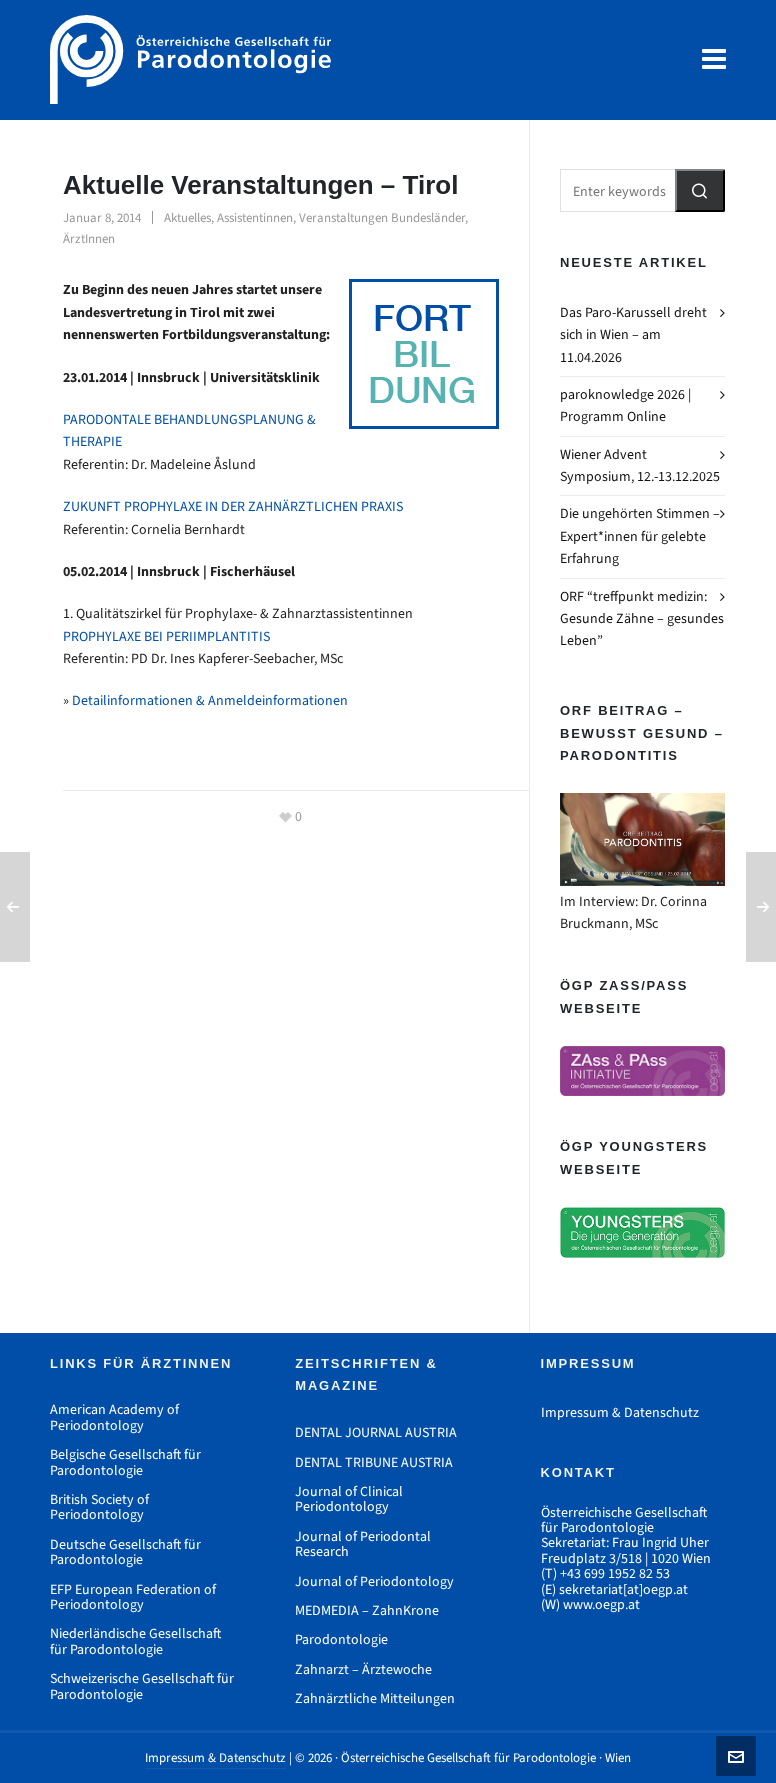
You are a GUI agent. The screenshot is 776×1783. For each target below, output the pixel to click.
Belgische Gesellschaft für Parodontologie (125, 1462)
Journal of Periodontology (374, 1581)
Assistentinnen (255, 217)
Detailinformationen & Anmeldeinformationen (210, 700)
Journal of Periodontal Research (363, 1544)
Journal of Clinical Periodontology (349, 1499)
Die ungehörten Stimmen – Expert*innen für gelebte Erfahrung (640, 536)
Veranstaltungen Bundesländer (382, 217)
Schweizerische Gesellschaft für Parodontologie (142, 1686)
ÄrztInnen (89, 238)
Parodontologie (341, 1639)
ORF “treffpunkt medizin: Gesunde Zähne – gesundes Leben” (642, 619)
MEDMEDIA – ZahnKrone (367, 1610)
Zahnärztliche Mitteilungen (375, 1698)
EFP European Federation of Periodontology (133, 1597)
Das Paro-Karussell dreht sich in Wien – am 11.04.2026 (633, 335)
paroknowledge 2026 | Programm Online (625, 405)
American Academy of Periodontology (114, 1417)
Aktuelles (187, 217)
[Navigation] (714, 60)
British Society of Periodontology (99, 1507)
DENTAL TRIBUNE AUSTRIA (374, 1462)
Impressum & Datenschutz (620, 1412)
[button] (700, 190)
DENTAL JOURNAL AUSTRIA (376, 1432)
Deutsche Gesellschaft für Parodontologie (125, 1552)
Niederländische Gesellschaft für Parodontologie (135, 1641)
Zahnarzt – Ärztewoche (363, 1669)
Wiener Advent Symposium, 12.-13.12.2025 (640, 465)
